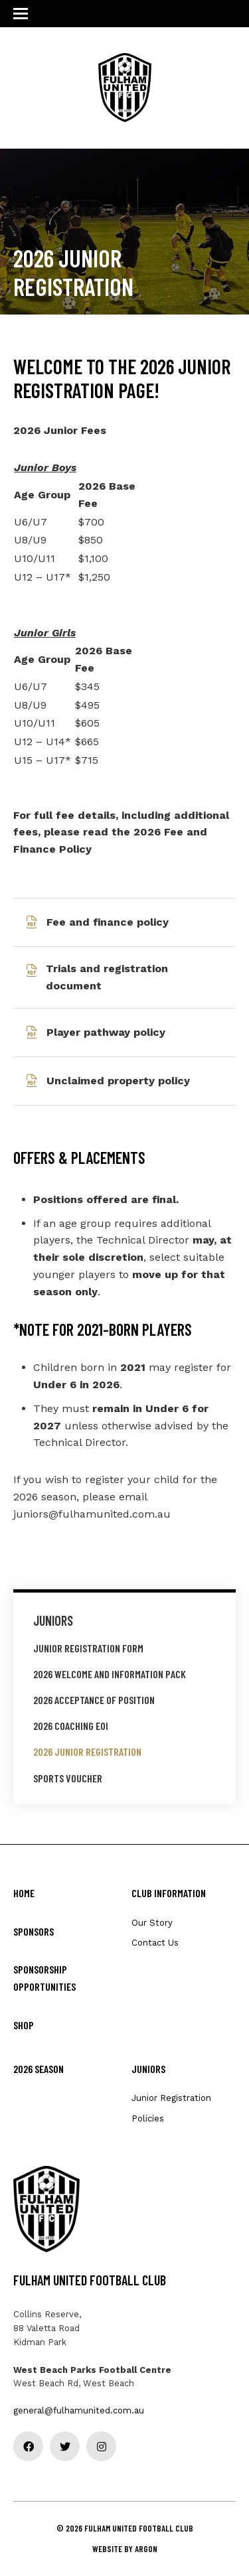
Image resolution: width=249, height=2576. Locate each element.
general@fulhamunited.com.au (78, 2410)
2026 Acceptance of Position (94, 1699)
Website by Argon (124, 2548)
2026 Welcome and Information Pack (109, 1674)
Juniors (53, 1620)
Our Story (152, 1923)
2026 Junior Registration (87, 1751)
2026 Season (38, 2068)
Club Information (168, 1893)
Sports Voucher (67, 1778)
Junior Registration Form (88, 1648)
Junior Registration (171, 2098)
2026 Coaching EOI (70, 1725)
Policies (147, 2118)
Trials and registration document (107, 977)
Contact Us (155, 1943)
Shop (23, 2025)
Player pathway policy (105, 1032)
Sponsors (33, 1931)
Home (24, 1893)
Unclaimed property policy (118, 1080)
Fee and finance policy (107, 922)
